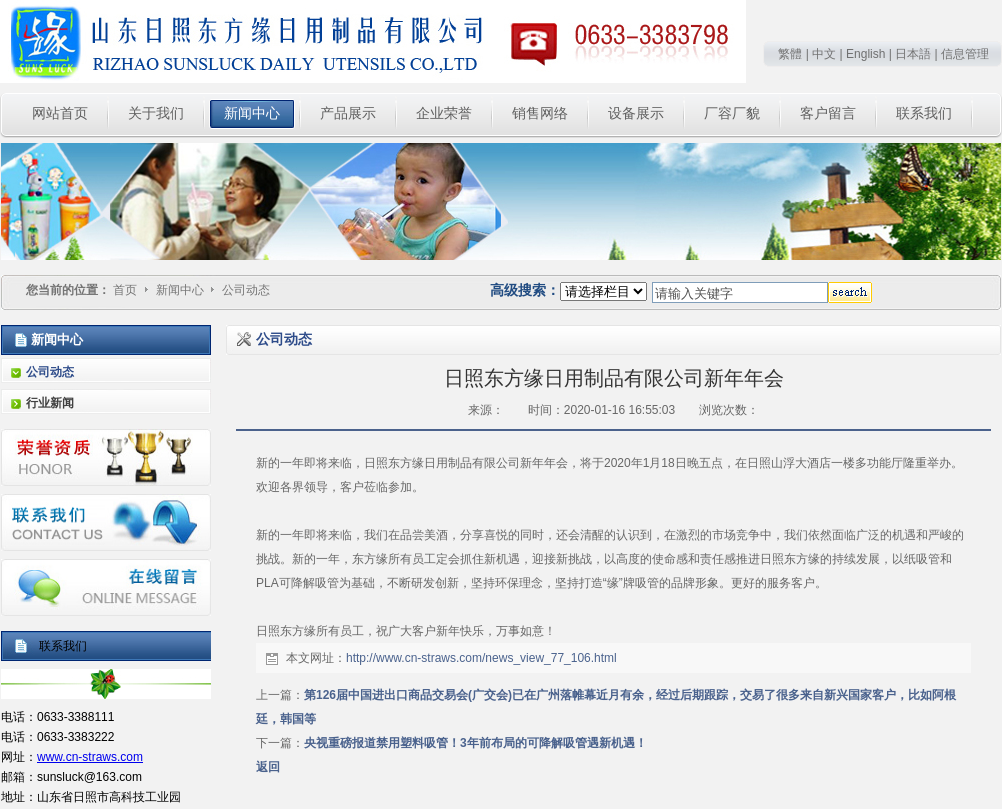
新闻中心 (181, 290)
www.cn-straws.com (90, 757)
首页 (125, 290)
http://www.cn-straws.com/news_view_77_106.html (481, 658)
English (865, 54)
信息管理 (965, 54)
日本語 (913, 54)
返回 (268, 767)
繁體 (790, 54)
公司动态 (246, 290)
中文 (824, 54)
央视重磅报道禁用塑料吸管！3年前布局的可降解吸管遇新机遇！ (475, 743)
